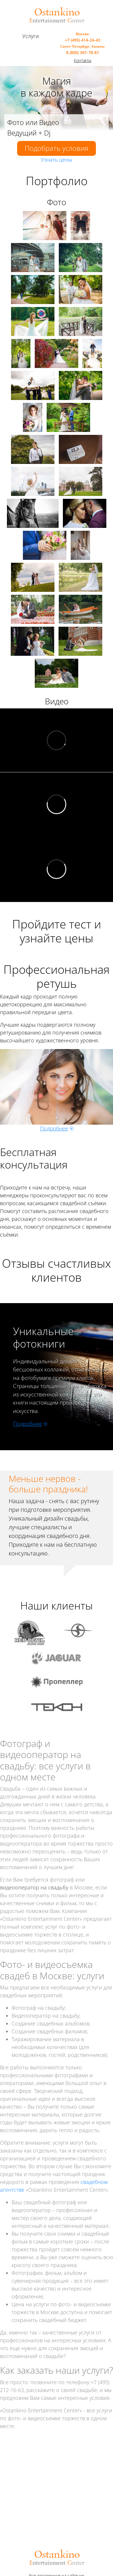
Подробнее (54, 1128)
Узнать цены (56, 159)
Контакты (82, 60)
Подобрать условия (56, 148)
